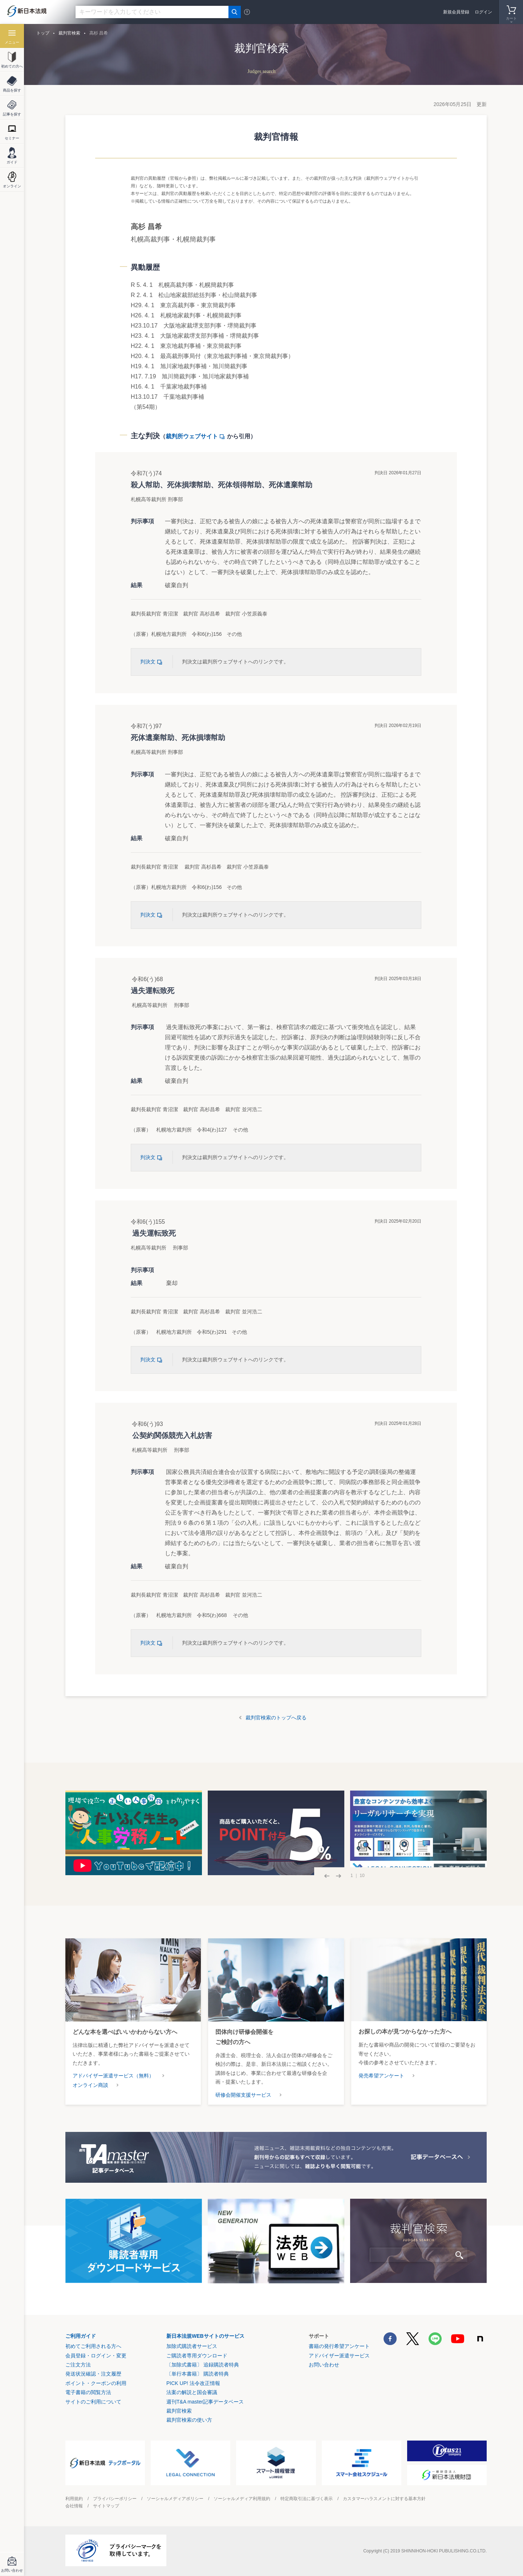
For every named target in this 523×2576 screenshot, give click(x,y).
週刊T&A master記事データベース (205, 2402)
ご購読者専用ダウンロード (196, 2355)
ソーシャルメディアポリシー (175, 2498)
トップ (42, 33)
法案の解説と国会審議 (191, 2392)
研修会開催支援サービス (243, 2095)
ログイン (483, 12)
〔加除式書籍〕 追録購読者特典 (202, 2365)
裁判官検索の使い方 (189, 2420)
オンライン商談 (90, 2085)
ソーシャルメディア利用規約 (242, 2498)
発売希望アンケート (381, 2076)
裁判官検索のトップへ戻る (276, 1717)
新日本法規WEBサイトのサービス (205, 2336)
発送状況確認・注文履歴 (93, 2374)
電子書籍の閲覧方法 (88, 2392)
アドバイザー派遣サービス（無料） (113, 2076)
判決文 (152, 662)
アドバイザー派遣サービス (339, 2355)
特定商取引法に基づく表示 (306, 2498)
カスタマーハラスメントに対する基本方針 (384, 2498)
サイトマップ (106, 2505)
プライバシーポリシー (115, 2498)
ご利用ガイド (80, 2336)
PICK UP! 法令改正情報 (193, 2383)
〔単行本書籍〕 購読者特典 (197, 2374)
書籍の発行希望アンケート (339, 2346)
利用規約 (74, 2498)
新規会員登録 (456, 12)
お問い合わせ (324, 2365)
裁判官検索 (69, 33)
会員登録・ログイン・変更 (95, 2355)
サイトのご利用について (93, 2402)
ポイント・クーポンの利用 (95, 2383)
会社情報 (74, 2505)
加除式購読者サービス (191, 2346)
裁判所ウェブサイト (196, 436)
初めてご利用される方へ (93, 2346)
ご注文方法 (78, 2365)
